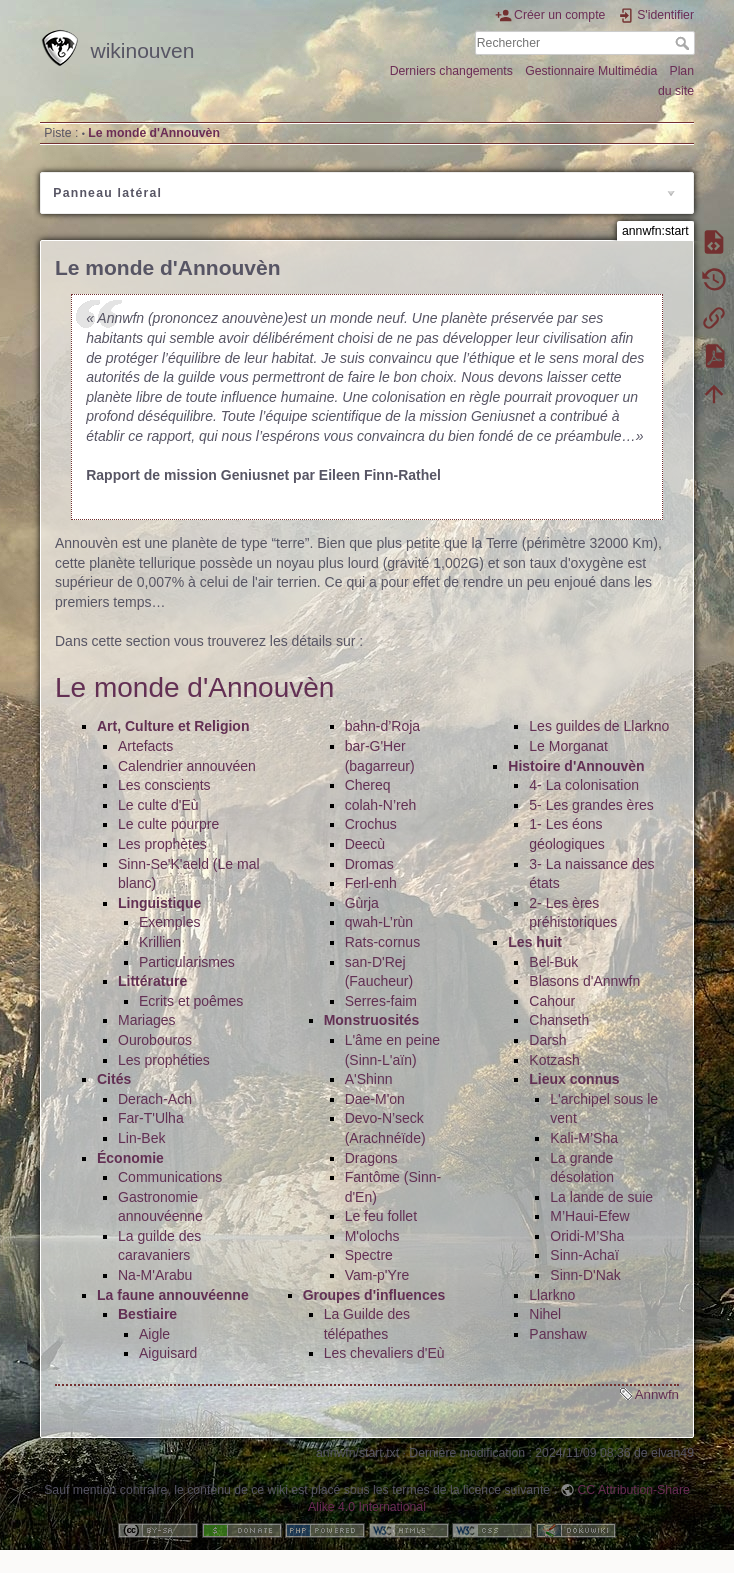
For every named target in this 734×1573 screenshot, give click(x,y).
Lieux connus (574, 1079)
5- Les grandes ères (591, 805)
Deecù (365, 844)
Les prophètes (162, 844)
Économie (130, 1158)
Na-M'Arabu (155, 1275)
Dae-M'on (375, 1099)
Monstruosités (372, 1020)
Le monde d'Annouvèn (154, 133)
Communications (170, 1177)
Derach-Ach (155, 1099)
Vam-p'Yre (377, 1275)
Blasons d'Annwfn (584, 981)
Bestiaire (147, 1314)
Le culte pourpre (168, 824)
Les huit (535, 942)
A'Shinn (369, 1079)
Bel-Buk (553, 962)
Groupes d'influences (374, 1295)
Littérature (152, 981)
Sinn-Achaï (584, 1255)
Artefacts (145, 746)
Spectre (369, 1255)
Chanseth (559, 1020)
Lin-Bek (141, 1138)
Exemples (169, 922)
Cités (114, 1079)
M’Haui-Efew (589, 1216)
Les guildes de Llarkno (599, 726)
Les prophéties (164, 1060)
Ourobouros (155, 1040)
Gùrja (362, 903)
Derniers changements (451, 71)
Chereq (368, 785)
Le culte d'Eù (158, 805)
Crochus (371, 824)
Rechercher (684, 43)
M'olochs (372, 1236)
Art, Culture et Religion (173, 726)
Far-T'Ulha (151, 1118)
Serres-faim (381, 1001)
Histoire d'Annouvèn (576, 766)
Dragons (371, 1158)
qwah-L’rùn (379, 922)
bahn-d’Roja (383, 726)
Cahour (552, 1001)
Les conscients (164, 785)
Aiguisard (168, 1353)
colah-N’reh (381, 805)
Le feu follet (381, 1216)
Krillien (160, 942)
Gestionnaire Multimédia (591, 71)
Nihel (545, 1314)
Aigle (154, 1334)
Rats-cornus (382, 942)
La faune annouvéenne (173, 1295)
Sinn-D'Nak (585, 1275)
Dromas (369, 864)
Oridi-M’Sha (587, 1236)
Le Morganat (568, 746)
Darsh (547, 1040)
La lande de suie (601, 1197)
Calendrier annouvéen (187, 766)
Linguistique (159, 903)
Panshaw (558, 1334)
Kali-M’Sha (584, 1138)
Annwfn (657, 1394)
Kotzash (554, 1060)
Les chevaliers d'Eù (384, 1353)
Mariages (147, 1020)
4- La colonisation (584, 785)
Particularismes (187, 962)
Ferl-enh (371, 883)
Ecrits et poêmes (191, 1001)
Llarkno (552, 1295)
